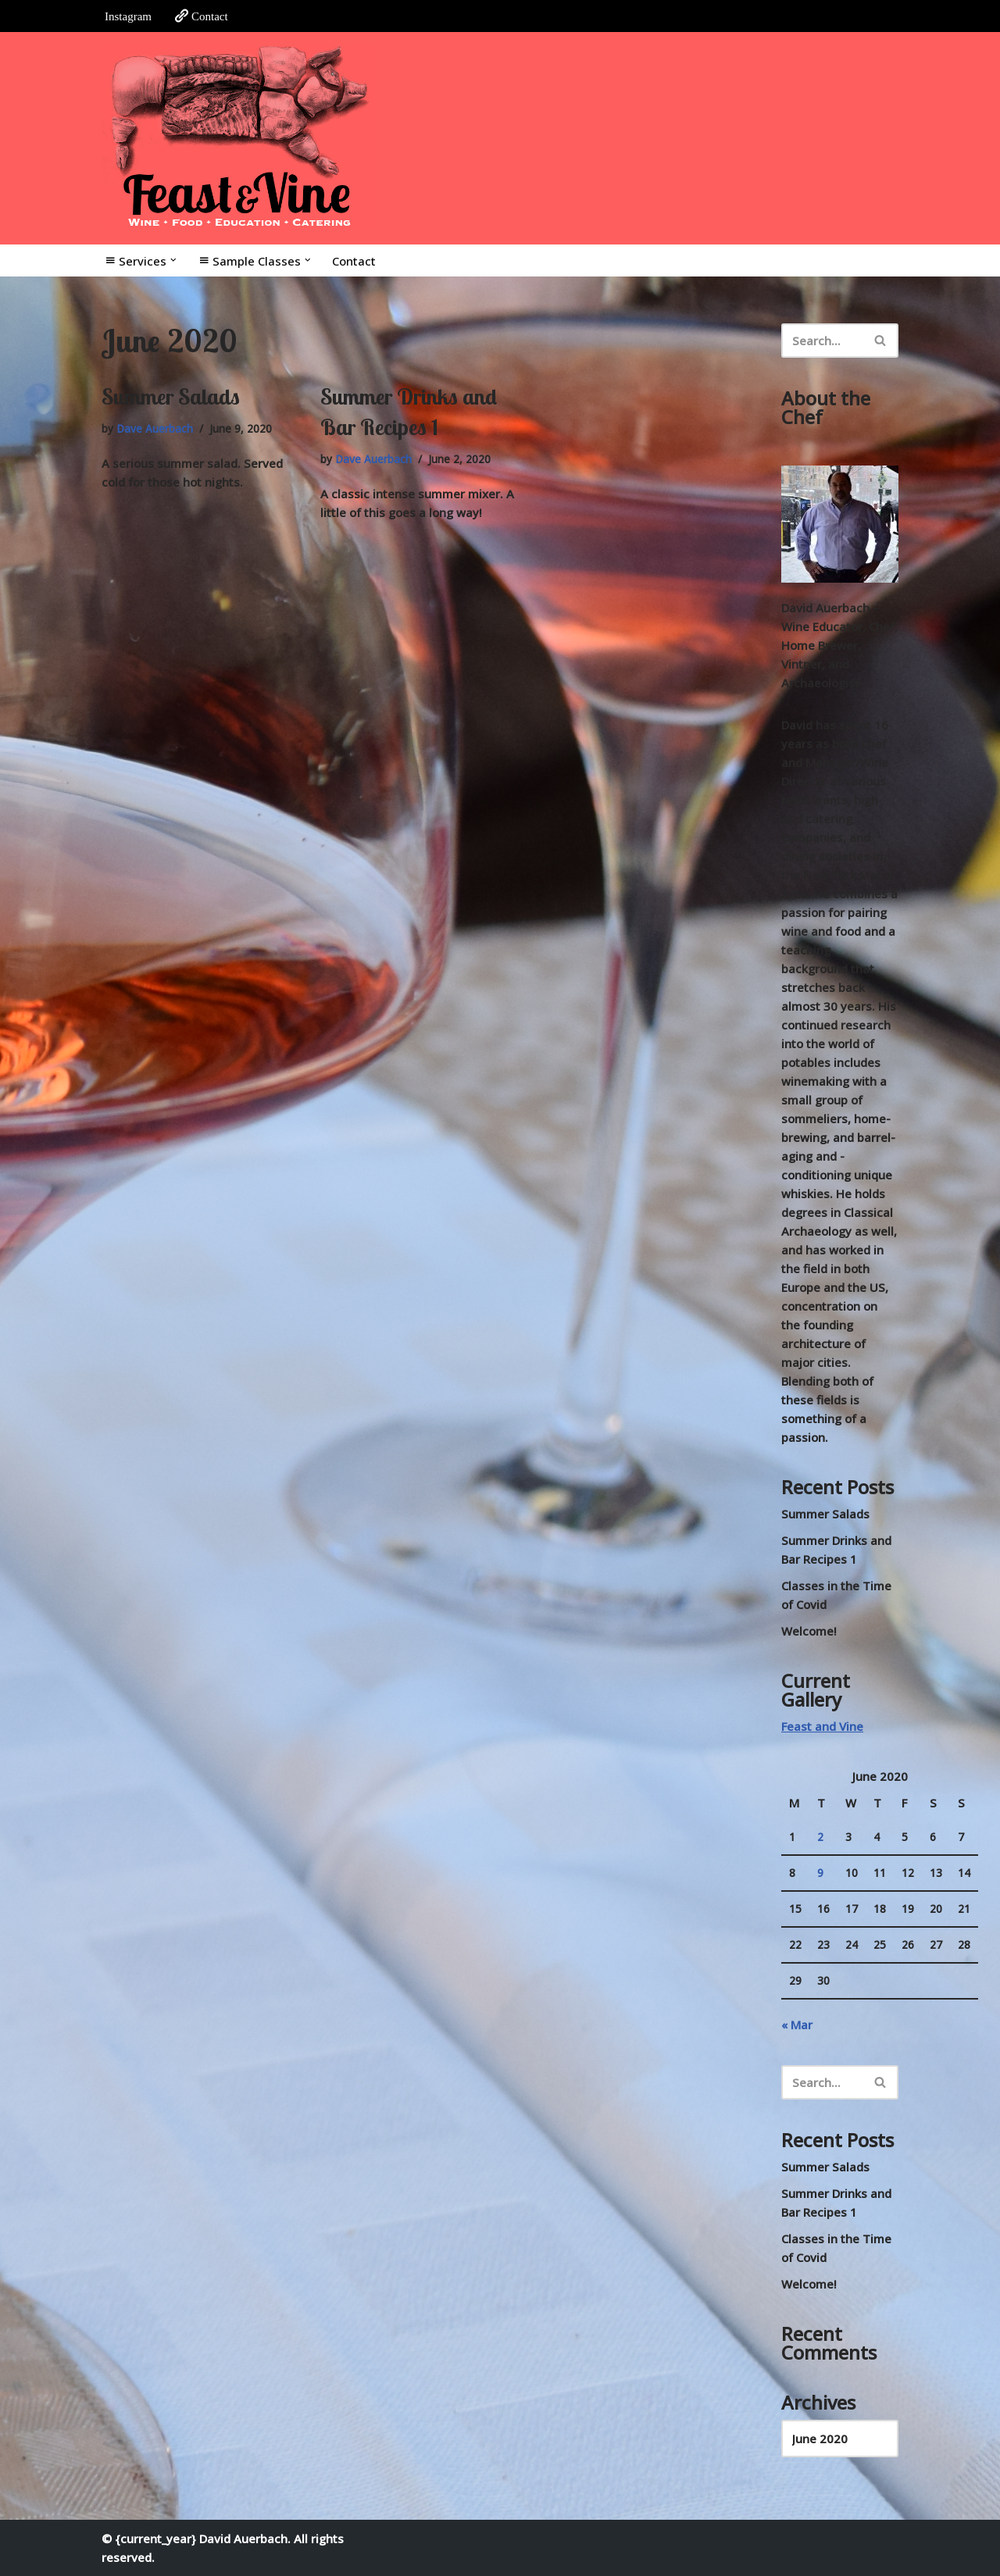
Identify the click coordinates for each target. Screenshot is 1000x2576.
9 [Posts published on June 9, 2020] (820, 1873)
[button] (173, 260)
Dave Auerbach (154, 429)
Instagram (128, 16)
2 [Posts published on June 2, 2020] (820, 1837)
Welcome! (809, 1631)
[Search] (822, 340)
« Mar (796, 2024)
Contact (200, 15)
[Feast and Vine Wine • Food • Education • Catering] (238, 138)
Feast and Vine (822, 1726)
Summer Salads (171, 396)
